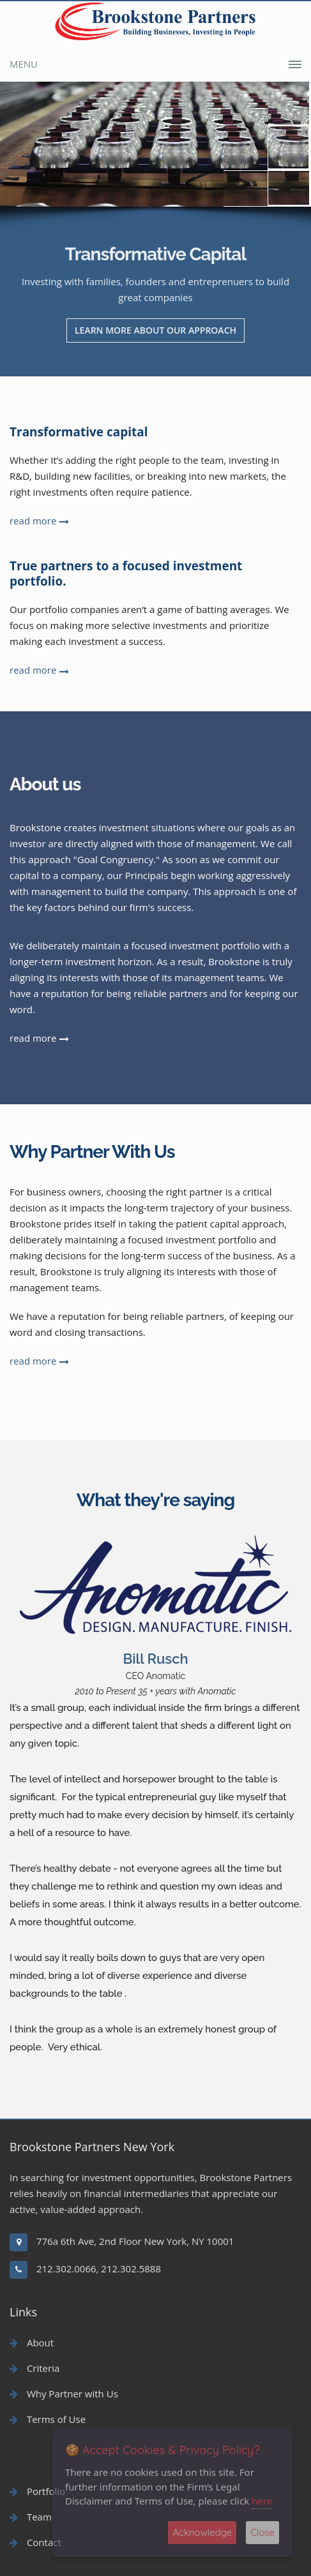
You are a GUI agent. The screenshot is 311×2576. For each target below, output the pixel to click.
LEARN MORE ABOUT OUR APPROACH (155, 330)
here (262, 2500)
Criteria (34, 2368)
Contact (35, 2542)
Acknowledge (202, 2532)
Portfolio (37, 2491)
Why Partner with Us (64, 2393)
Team (31, 2516)
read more (33, 520)
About (32, 2342)
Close (262, 2532)
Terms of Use (48, 2419)
